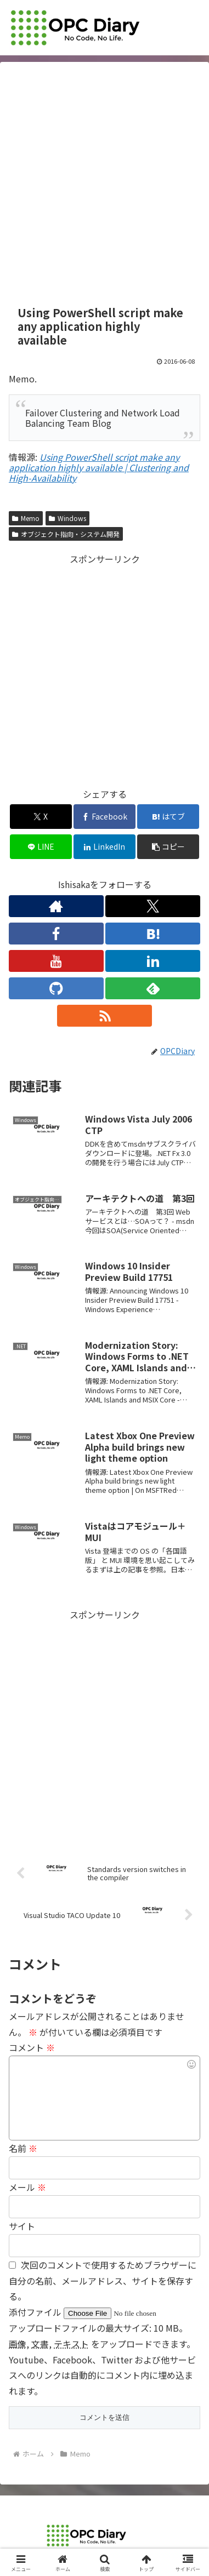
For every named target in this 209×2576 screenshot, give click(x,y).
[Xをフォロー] (152, 906)
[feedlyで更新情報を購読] (152, 988)
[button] (168, 846)
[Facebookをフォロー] (56, 933)
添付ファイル (36, 2312)
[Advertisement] (104, 183)
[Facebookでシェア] (104, 816)
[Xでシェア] (41, 816)
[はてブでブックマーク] (168, 816)
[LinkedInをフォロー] (152, 961)
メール (27, 2187)
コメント (32, 2047)
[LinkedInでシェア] (104, 846)
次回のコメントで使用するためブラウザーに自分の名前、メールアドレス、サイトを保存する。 (102, 2280)
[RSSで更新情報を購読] (104, 1016)
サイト (22, 2225)
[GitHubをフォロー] (56, 988)
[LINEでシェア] (41, 846)
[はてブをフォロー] (152, 933)
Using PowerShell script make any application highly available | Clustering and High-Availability (99, 467)
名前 (23, 2148)
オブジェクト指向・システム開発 (66, 534)
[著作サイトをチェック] (56, 906)
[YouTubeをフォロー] (56, 961)
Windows (67, 518)
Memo (25, 518)
